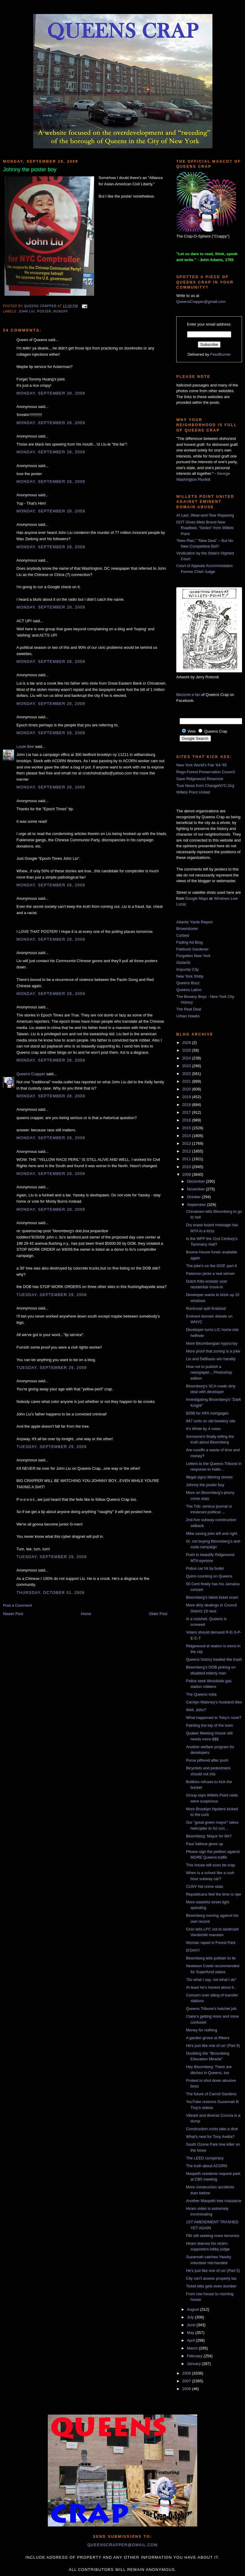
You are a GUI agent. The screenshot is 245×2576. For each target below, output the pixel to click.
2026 (187, 1042)
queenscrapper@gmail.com (122, 2545)
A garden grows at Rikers (207, 2038)
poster (44, 311)
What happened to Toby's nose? (213, 1717)
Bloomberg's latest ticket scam (212, 1597)
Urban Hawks (188, 1016)
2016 (187, 1120)
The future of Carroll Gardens (211, 2094)
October (194, 1197)
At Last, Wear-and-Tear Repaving (205, 515)
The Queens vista (201, 1694)
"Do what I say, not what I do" (211, 1979)
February (195, 2356)
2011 (187, 1159)
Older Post (158, 1613)
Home (86, 1613)
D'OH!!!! (193, 1950)
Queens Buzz (188, 983)
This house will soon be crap (210, 1865)
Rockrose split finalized (206, 1308)
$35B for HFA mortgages (207, 1413)
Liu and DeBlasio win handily (210, 1359)
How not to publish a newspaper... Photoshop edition (209, 1372)
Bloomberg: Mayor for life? (208, 1836)
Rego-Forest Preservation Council (205, 772)
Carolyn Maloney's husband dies (214, 1702)
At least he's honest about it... (211, 1987)
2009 (187, 1174)
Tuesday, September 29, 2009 (51, 1294)
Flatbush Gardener (192, 949)
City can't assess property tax (211, 2278)
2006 (187, 2389)
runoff (60, 311)
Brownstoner (187, 928)
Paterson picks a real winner (210, 1273)
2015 (187, 1128)
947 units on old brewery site (210, 1421)
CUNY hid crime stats (204, 1886)
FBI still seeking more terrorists (212, 2235)
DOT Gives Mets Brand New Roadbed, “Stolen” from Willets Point (205, 528)
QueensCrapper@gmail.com (201, 301)
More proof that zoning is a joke (213, 1351)
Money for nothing (201, 2030)
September (197, 1204)
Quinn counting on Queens (209, 1576)
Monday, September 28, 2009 (50, 393)
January (194, 2363)
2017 (187, 1112)
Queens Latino (189, 989)
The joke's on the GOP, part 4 (211, 1266)
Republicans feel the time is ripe (213, 1894)
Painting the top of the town (209, 1725)
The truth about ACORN (206, 2166)
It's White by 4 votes (203, 1428)
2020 (187, 1089)
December (196, 1181)
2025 (187, 1050)
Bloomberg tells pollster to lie (210, 1958)
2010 (187, 1166)
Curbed (182, 935)
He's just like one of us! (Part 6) (213, 2045)
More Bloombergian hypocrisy (211, 1343)
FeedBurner (220, 354)
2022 (187, 1073)
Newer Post (13, 1613)
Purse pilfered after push (207, 1760)
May (191, 2332)
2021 (187, 1081)
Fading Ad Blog (189, 942)
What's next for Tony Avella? (210, 2136)
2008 (187, 2373)
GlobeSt (183, 962)
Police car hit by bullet (204, 1568)
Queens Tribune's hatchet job (211, 2008)
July (191, 2317)
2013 (187, 1143)
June (192, 2325)
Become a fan (188, 694)
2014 (187, 1135)
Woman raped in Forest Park (210, 1942)
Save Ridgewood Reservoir (199, 779)
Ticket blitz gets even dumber (211, 2286)
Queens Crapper (41, 306)
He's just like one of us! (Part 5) (213, 2270)
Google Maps (196, 898)
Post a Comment (17, 1605)
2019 (187, 1097)
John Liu (27, 311)
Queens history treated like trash (214, 1659)
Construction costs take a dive (212, 2129)
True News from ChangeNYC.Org (205, 785)
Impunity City (187, 969)
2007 (187, 2381)
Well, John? (196, 1710)
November (196, 1189)
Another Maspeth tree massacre (213, 2200)
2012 (187, 1151)
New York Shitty (189, 976)
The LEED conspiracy (204, 2158)
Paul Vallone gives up (204, 1844)
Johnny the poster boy (205, 1485)
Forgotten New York (193, 955)
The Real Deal (188, 1009)
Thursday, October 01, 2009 (50, 1592)
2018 (187, 1104)
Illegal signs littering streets (209, 1477)
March (193, 2348)
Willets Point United (193, 792)
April (191, 2340)
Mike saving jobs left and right (211, 1533)
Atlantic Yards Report (194, 922)
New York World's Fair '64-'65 (201, 765)
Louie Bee (25, 746)
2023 (187, 1066)
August (193, 2309)
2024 (187, 1058)
